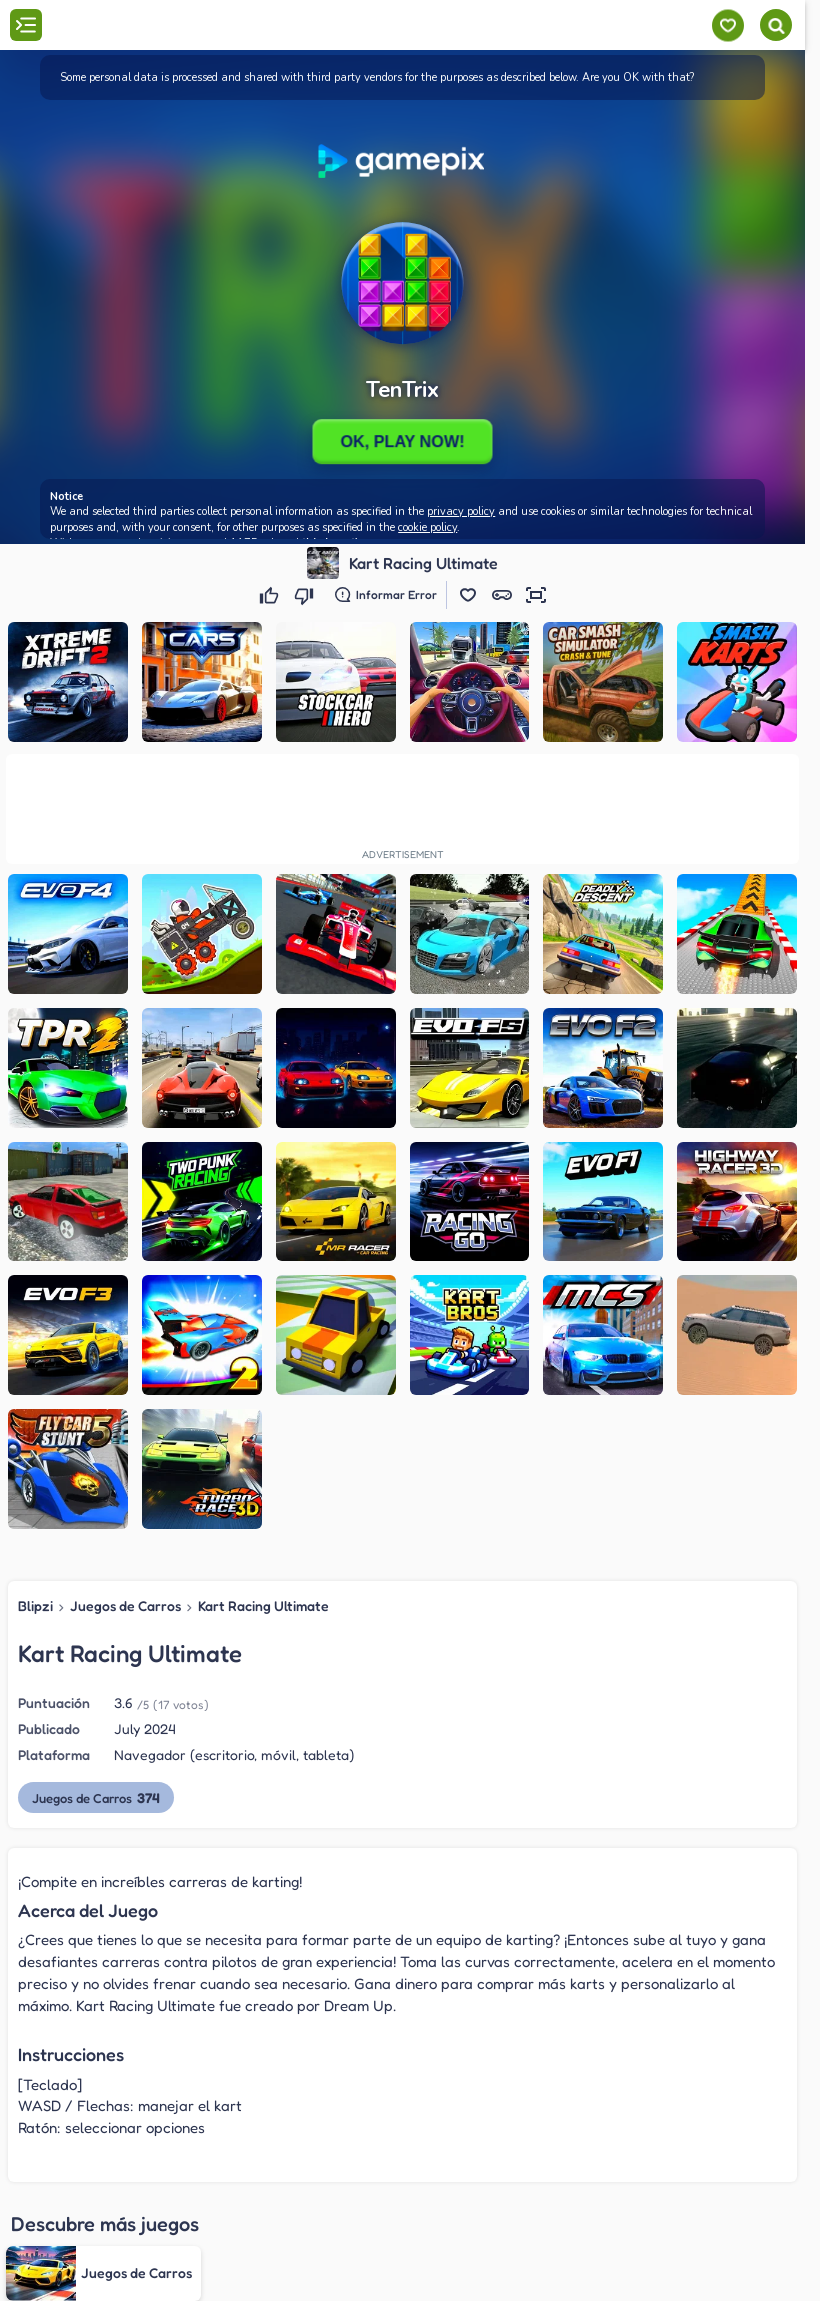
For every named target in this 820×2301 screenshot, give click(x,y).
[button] (468, 595)
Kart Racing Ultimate (263, 1605)
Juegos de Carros (125, 1605)
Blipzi (35, 1605)
